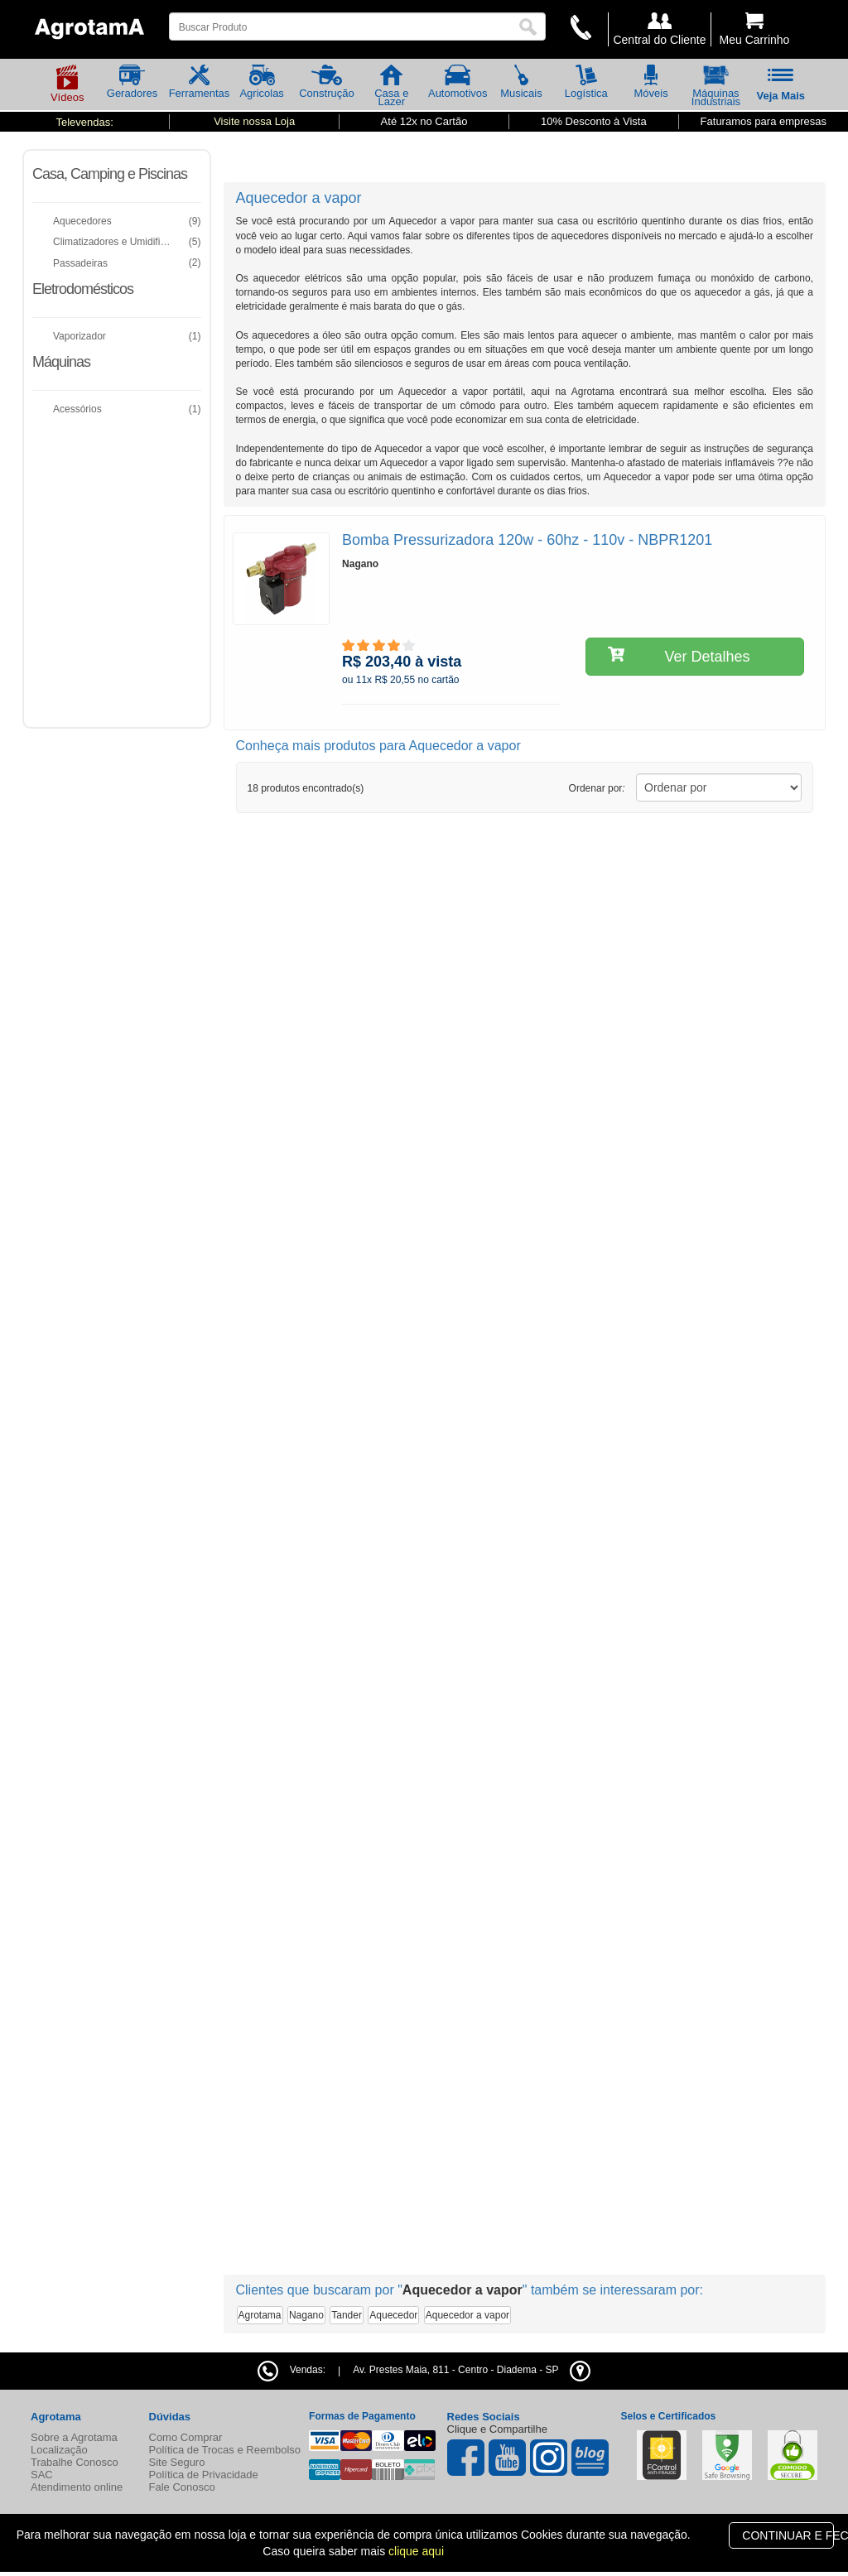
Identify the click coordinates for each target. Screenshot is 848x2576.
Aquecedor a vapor (467, 2315)
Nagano (306, 2315)
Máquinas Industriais (715, 89)
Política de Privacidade (203, 2474)
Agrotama (260, 2315)
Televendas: (84, 122)
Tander (346, 2315)
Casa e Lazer (391, 89)
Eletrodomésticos (82, 289)
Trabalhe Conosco (74, 2462)
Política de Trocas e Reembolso (225, 2450)
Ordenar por (597, 788)
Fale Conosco (182, 2487)
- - (471, 2370)
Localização (59, 2450)
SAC (42, 2474)
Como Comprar (186, 2437)
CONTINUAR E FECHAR (788, 2535)
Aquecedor (393, 2315)
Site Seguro (177, 2462)
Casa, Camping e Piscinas (109, 174)
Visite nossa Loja (254, 121)
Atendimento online (77, 2487)
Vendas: (291, 2370)
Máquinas (61, 362)
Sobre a (74, 2437)
